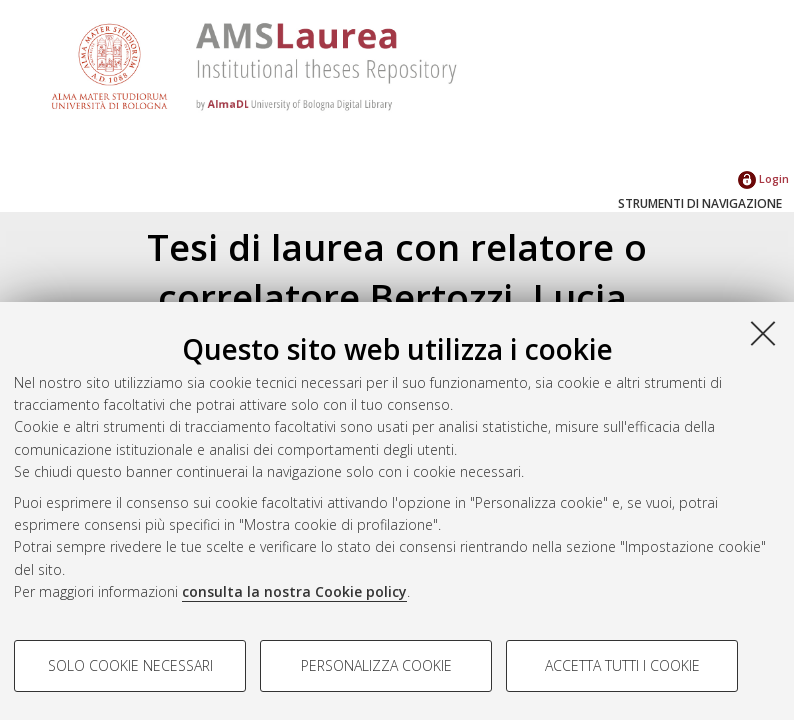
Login (763, 178)
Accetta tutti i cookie (622, 665)
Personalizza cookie (376, 665)
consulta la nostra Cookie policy (294, 591)
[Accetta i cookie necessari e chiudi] (763, 333)
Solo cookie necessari (130, 665)
